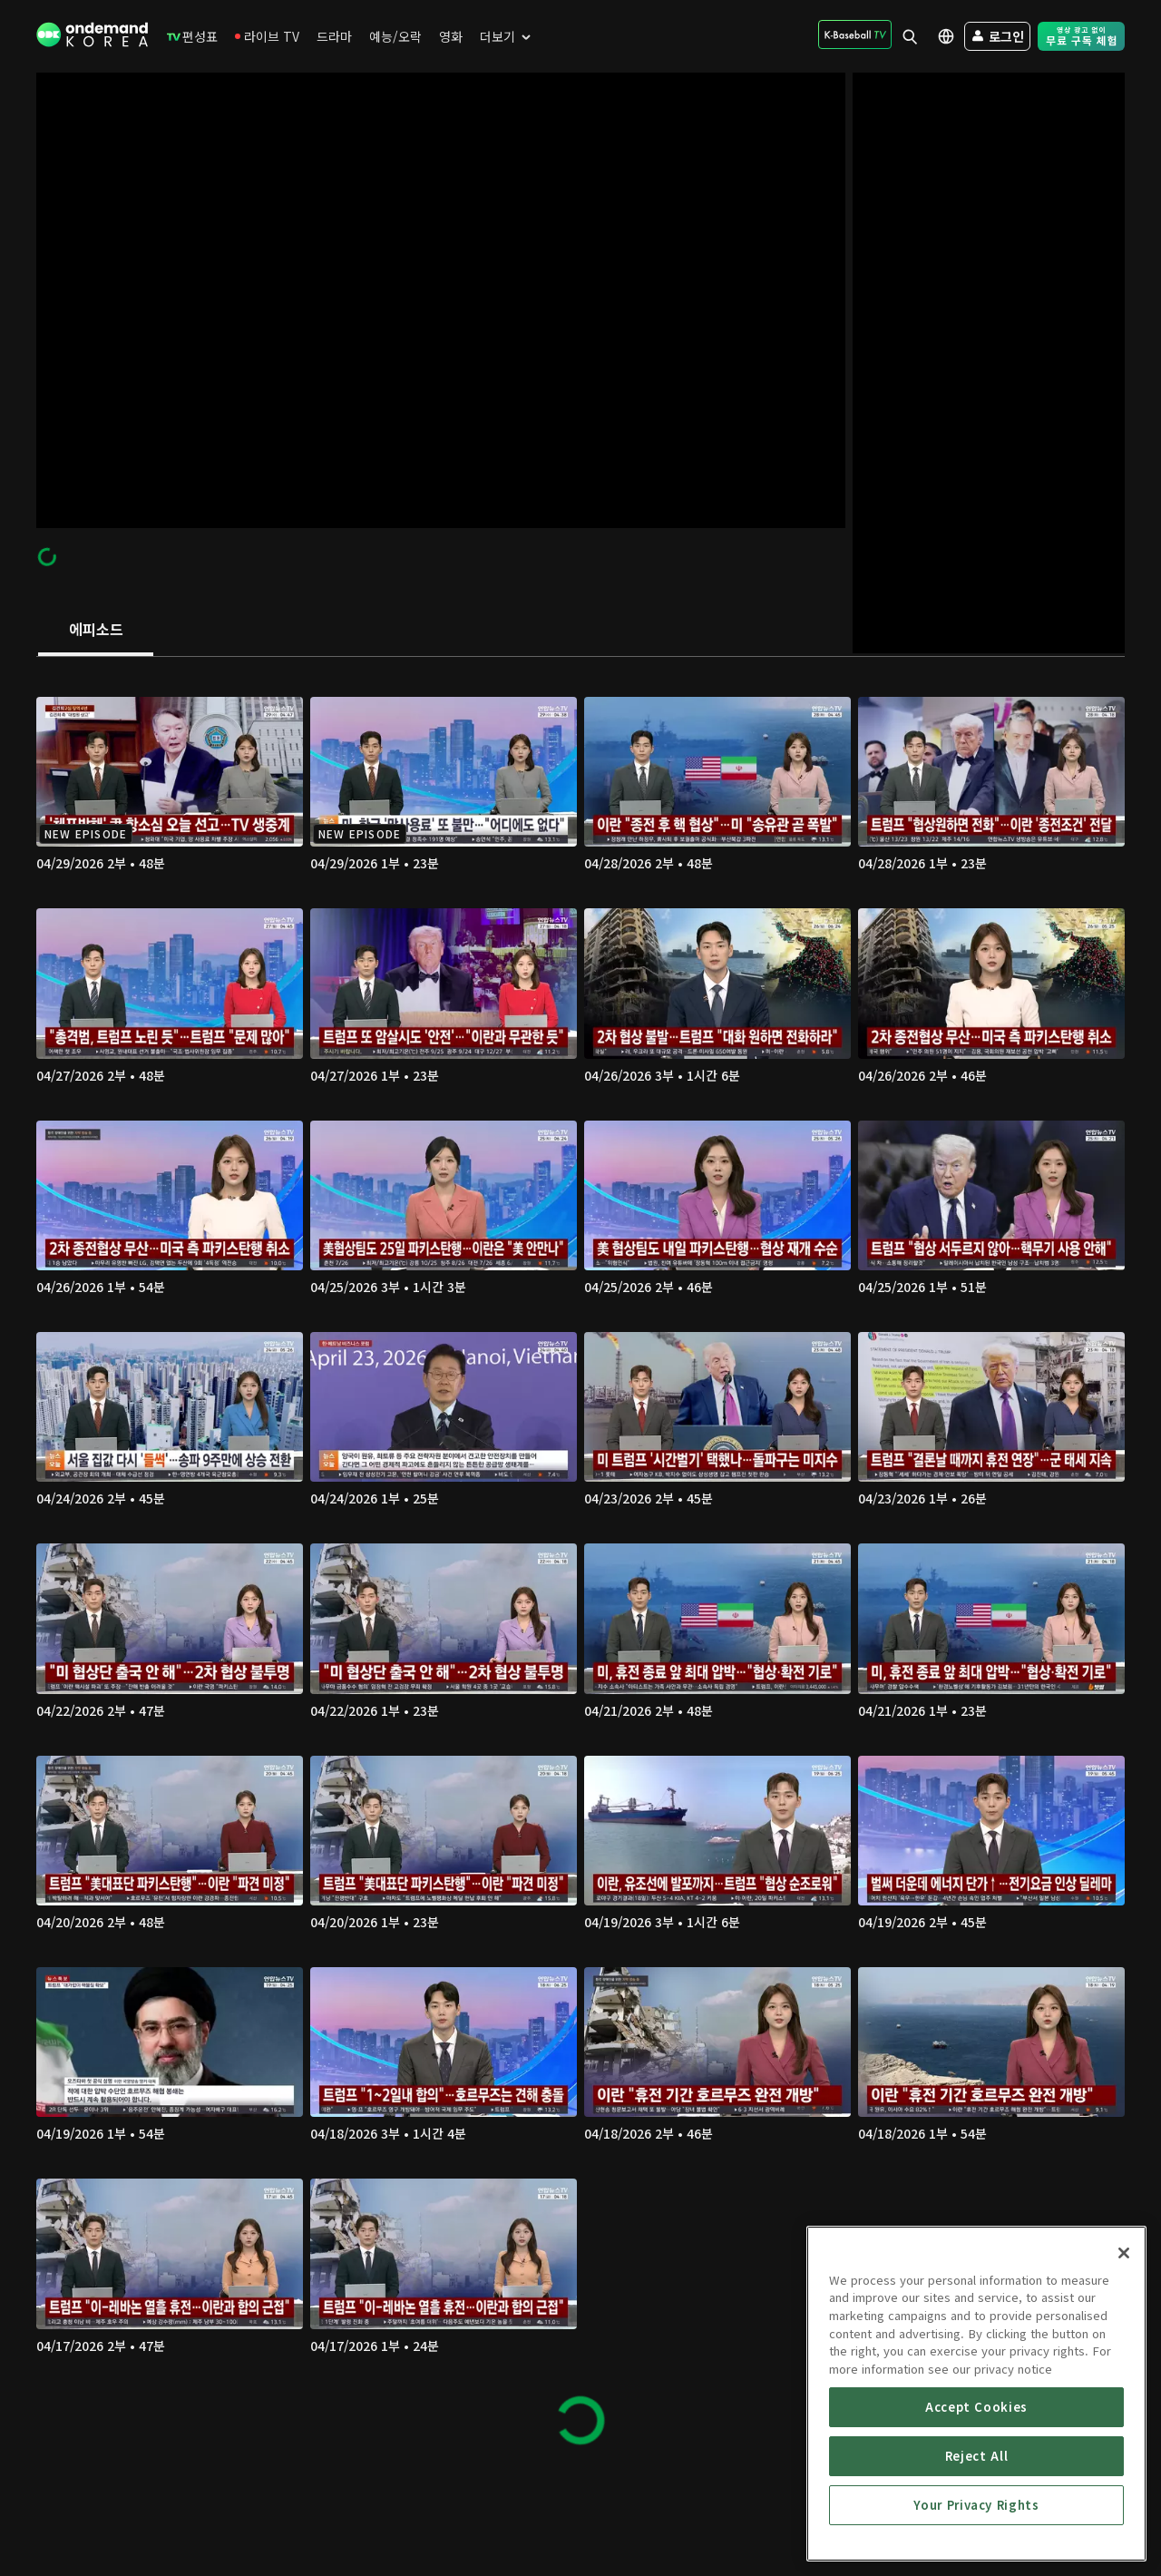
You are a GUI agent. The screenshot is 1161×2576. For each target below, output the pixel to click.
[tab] (95, 630)
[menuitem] (192, 36)
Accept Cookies (976, 2507)
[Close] (1124, 2354)
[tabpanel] (580, 1562)
